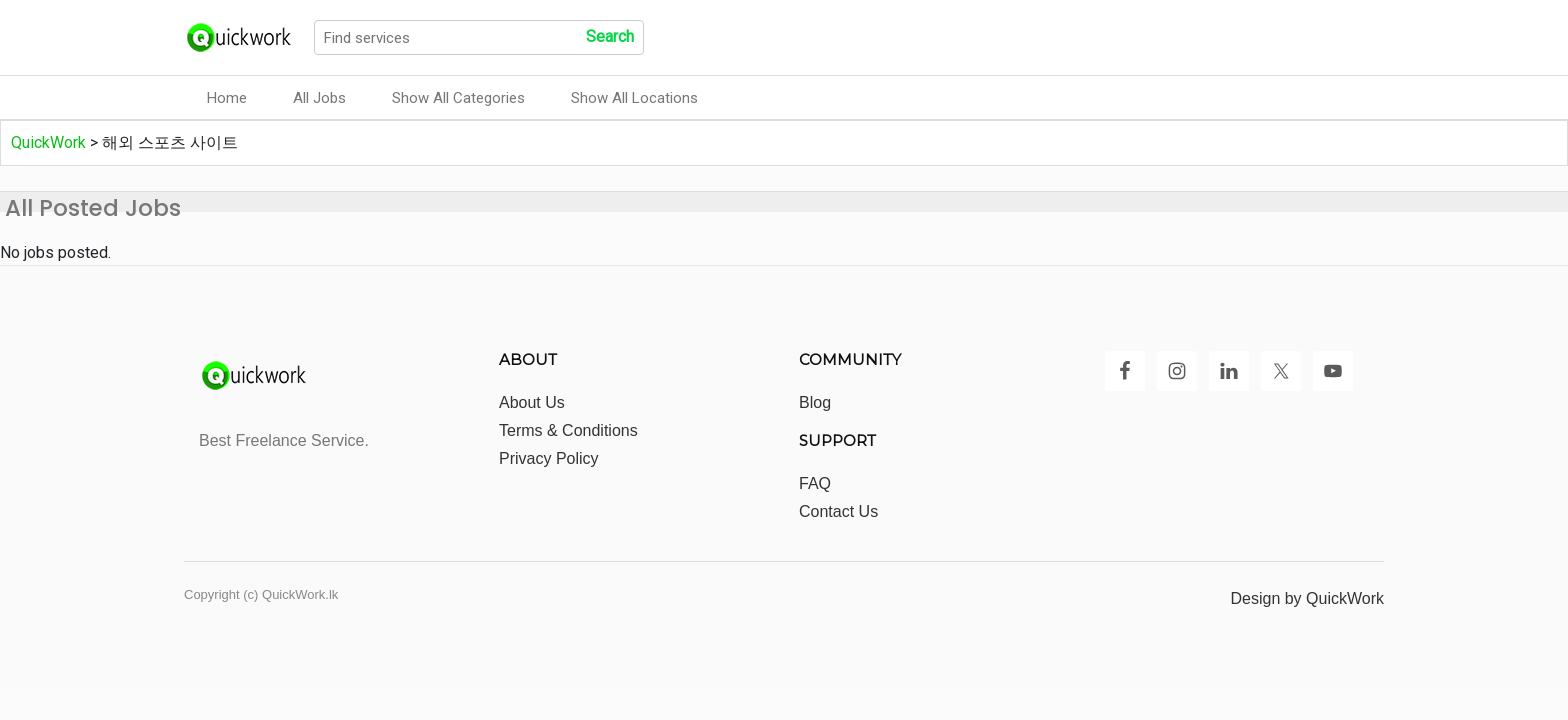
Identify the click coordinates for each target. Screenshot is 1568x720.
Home (227, 98)
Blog (815, 402)
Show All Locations (634, 98)
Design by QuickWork (1307, 598)
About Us (532, 402)
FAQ (815, 483)
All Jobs (319, 98)
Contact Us (838, 511)
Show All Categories (458, 98)
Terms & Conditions (568, 430)
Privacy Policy (549, 458)
